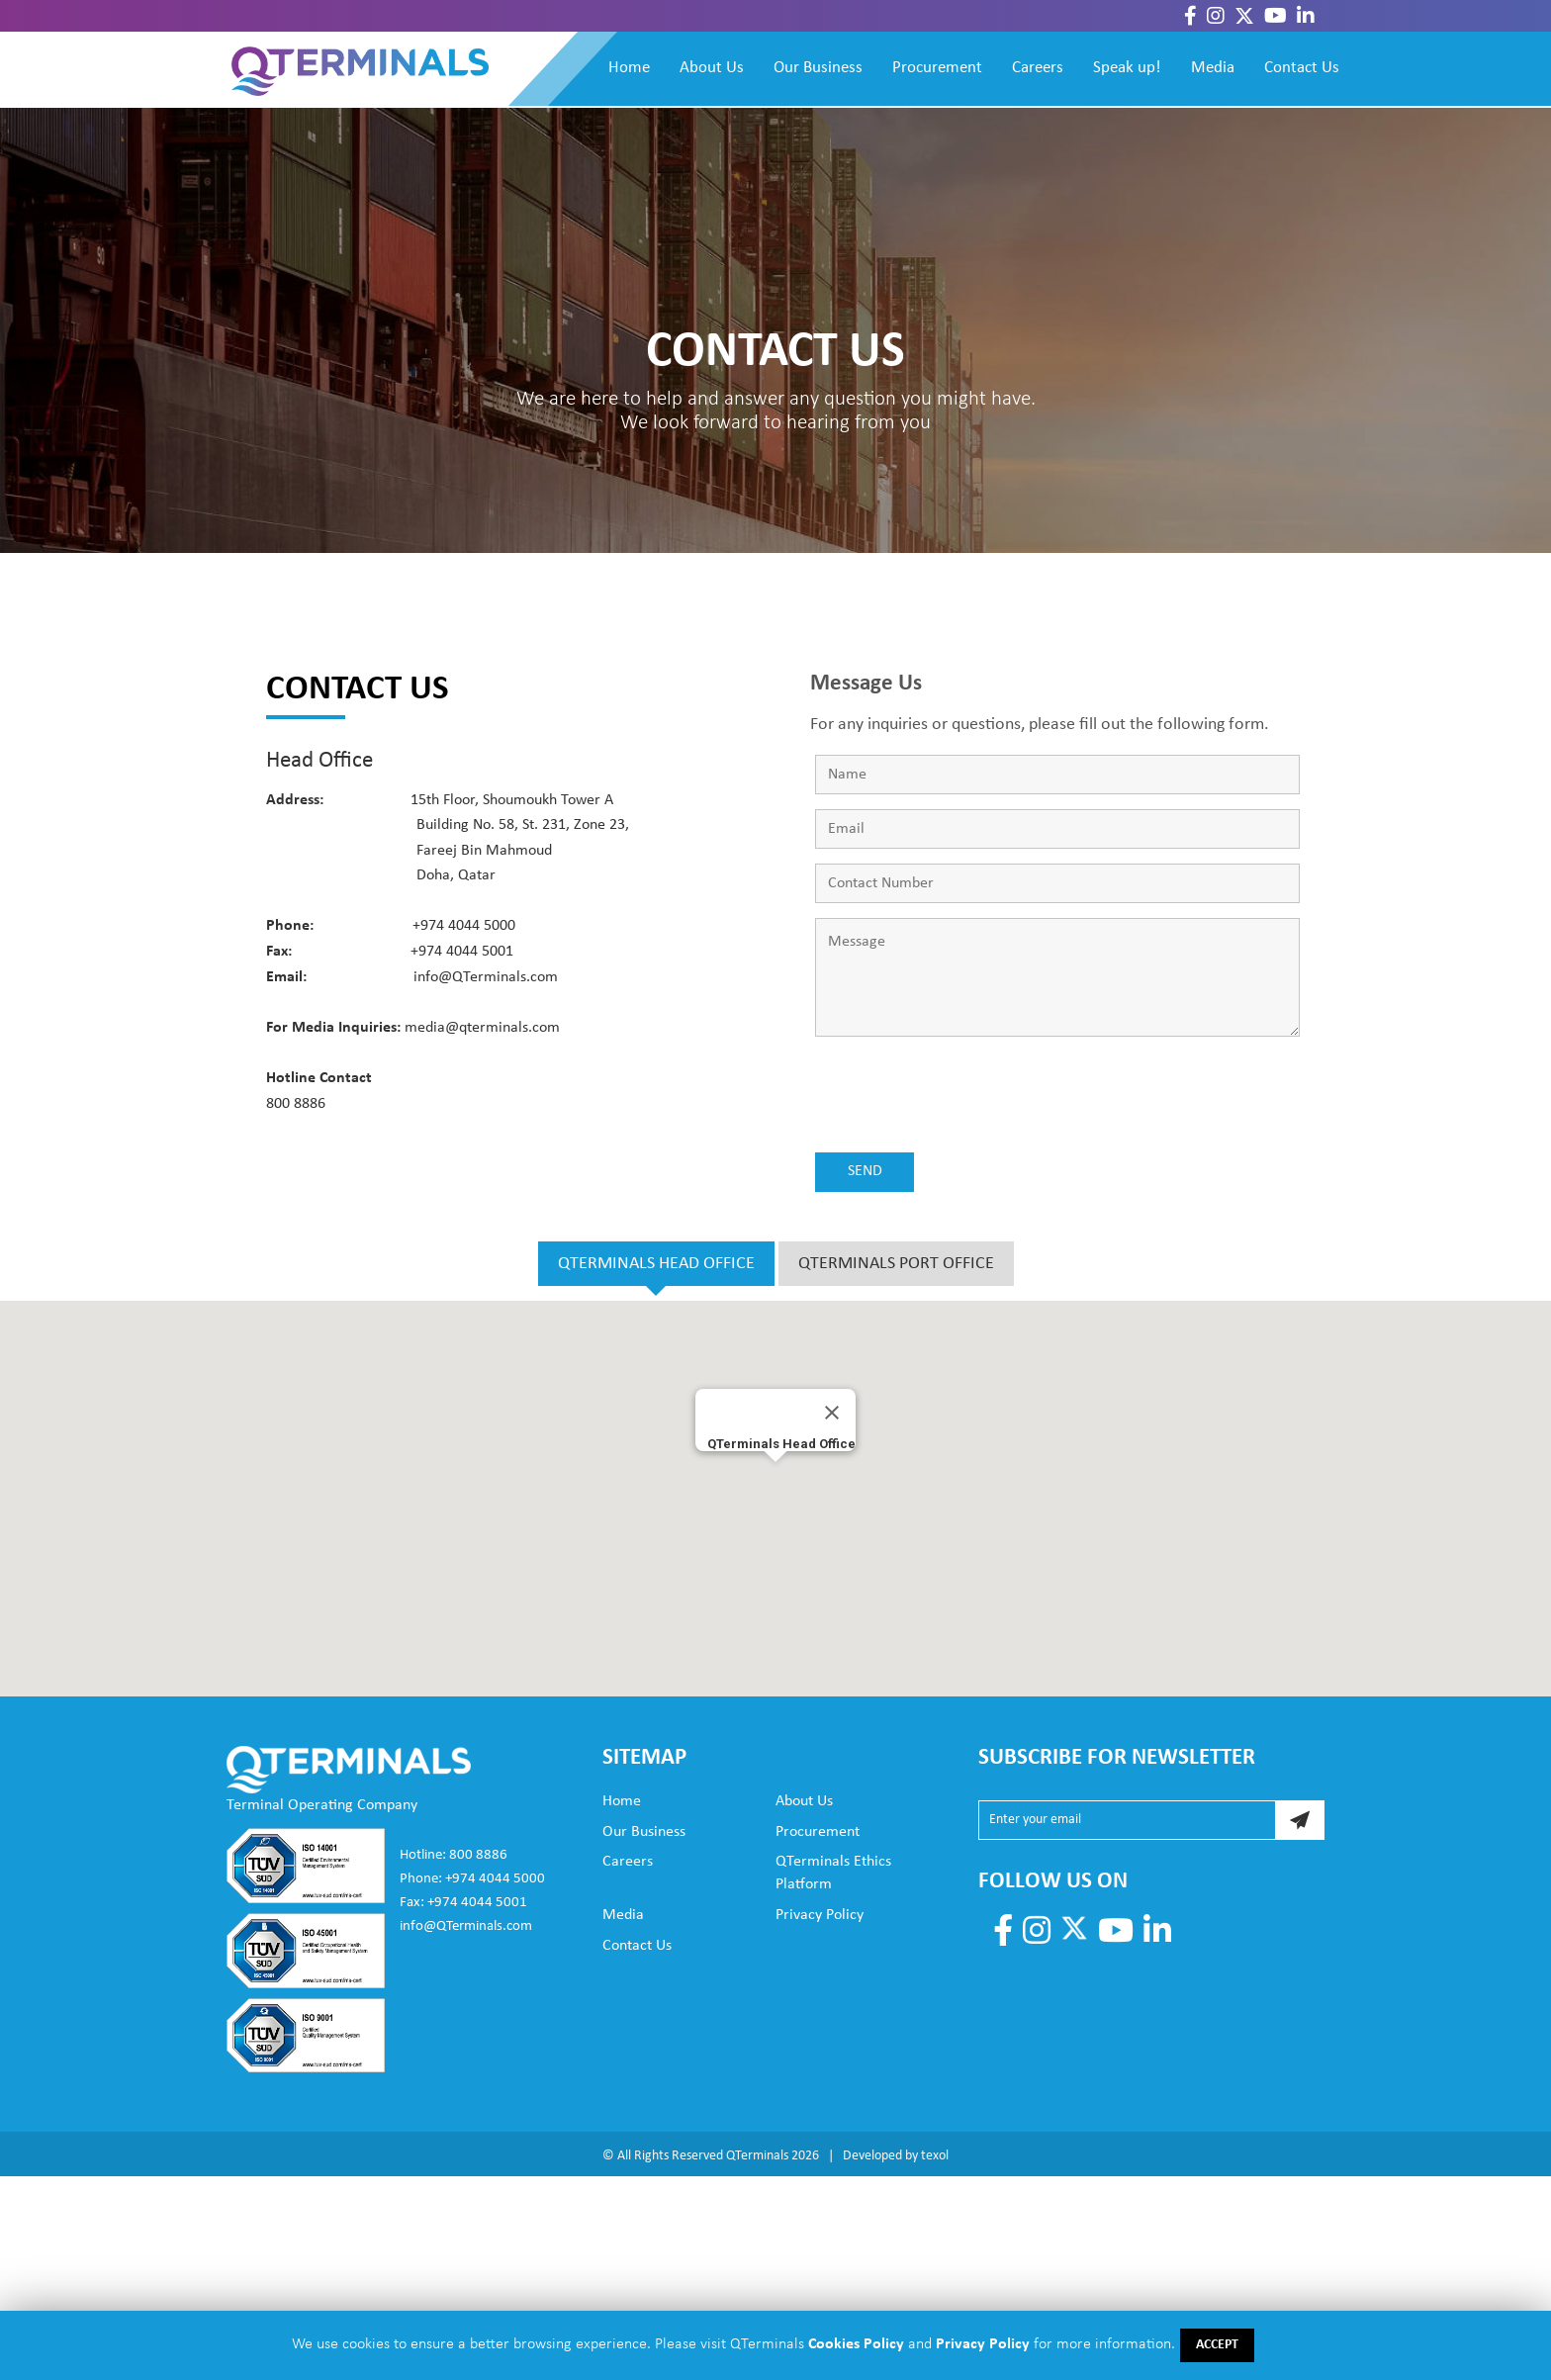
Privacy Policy (820, 1915)
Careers (1037, 67)
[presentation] (965, 1099)
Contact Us (1301, 67)
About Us (712, 67)
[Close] (832, 1412)
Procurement (937, 67)
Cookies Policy (854, 2344)
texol (935, 2156)
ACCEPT (1217, 2344)
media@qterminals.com (482, 1028)
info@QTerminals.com (485, 977)
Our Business (818, 67)
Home (629, 67)
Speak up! (1127, 67)
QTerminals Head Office (781, 1443)
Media (1212, 67)
